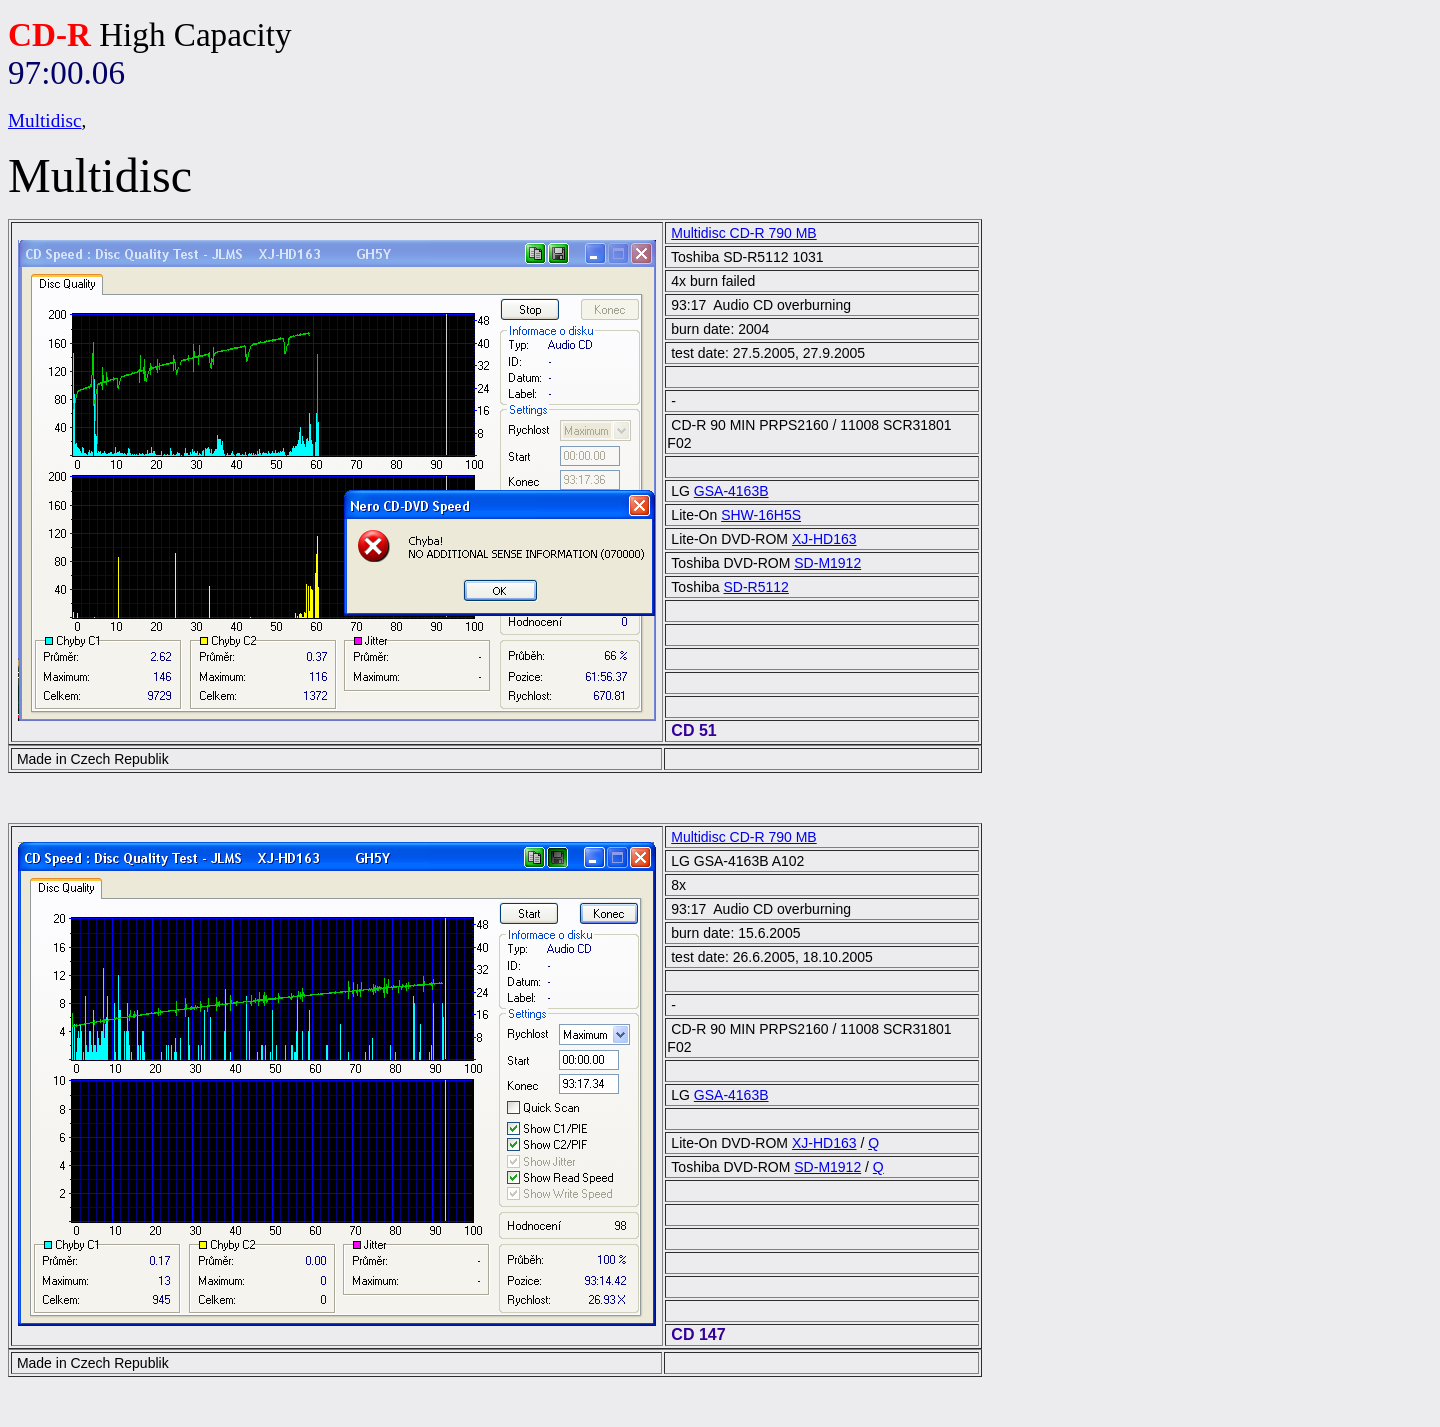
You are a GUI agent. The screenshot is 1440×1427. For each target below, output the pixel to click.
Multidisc (45, 120)
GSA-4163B (731, 491)
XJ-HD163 (824, 539)
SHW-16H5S (761, 515)
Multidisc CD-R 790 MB (743, 233)
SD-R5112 (756, 587)
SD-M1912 (827, 563)
